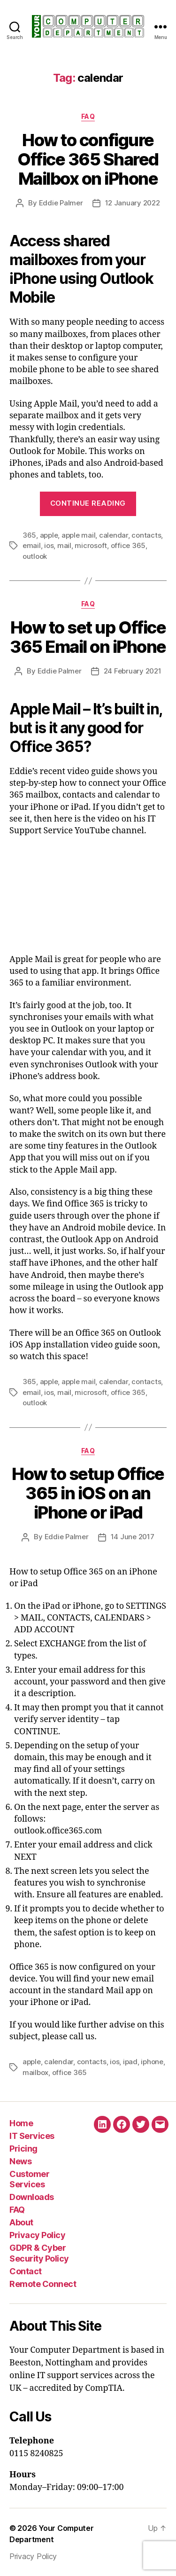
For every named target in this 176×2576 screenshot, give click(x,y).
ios (49, 545)
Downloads (31, 2197)
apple (49, 535)
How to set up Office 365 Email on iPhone (88, 637)
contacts (146, 535)
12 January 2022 (132, 202)
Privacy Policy (37, 2235)
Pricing (23, 2148)
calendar (113, 535)
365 (29, 535)
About (21, 2222)
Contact (25, 2271)
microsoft (91, 545)
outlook (35, 556)
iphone (152, 2061)
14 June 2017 (132, 1536)
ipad (130, 2061)
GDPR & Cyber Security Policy (39, 2253)
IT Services (31, 2136)
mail (64, 545)
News (20, 2161)
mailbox (35, 2072)
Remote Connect (42, 2284)
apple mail (78, 535)
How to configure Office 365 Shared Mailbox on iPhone (88, 159)
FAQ (88, 116)
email (32, 545)
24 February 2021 (132, 670)
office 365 (128, 545)
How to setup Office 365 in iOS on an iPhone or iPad (88, 1493)
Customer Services (29, 2179)
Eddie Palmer (61, 202)
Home (21, 2123)
